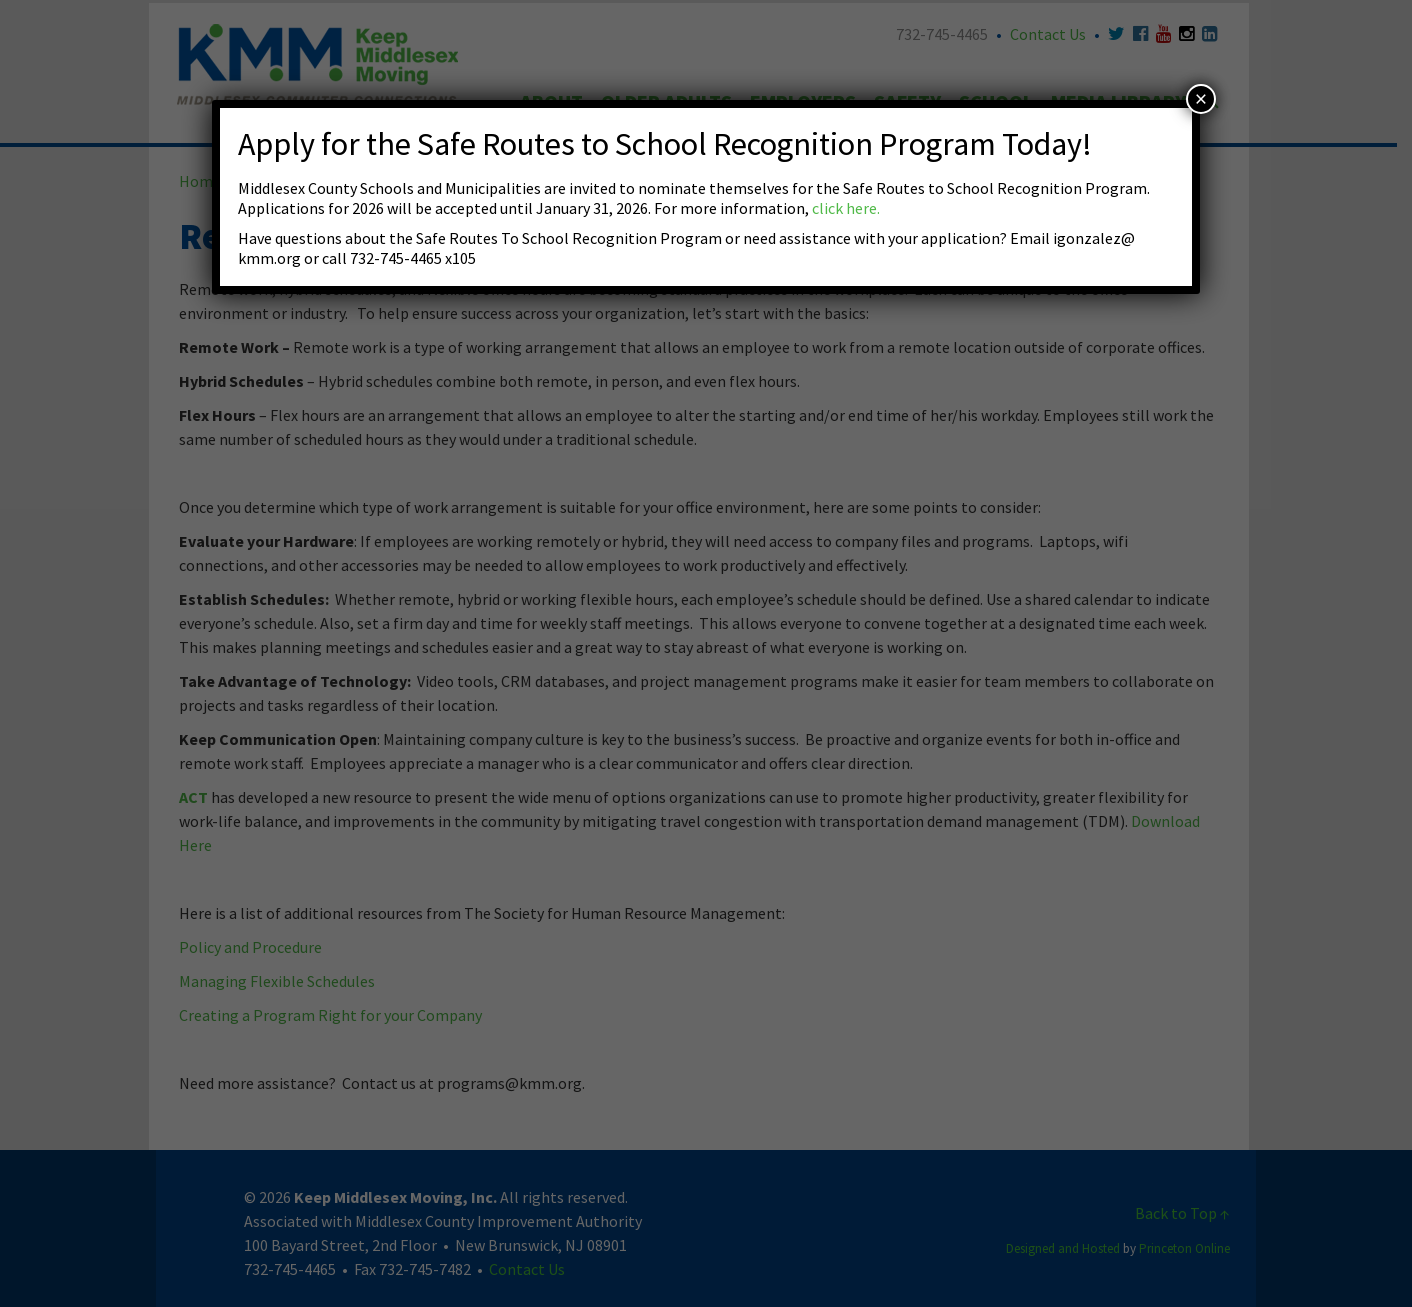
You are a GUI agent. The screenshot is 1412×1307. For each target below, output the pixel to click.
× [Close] (1201, 99)
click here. (846, 208)
